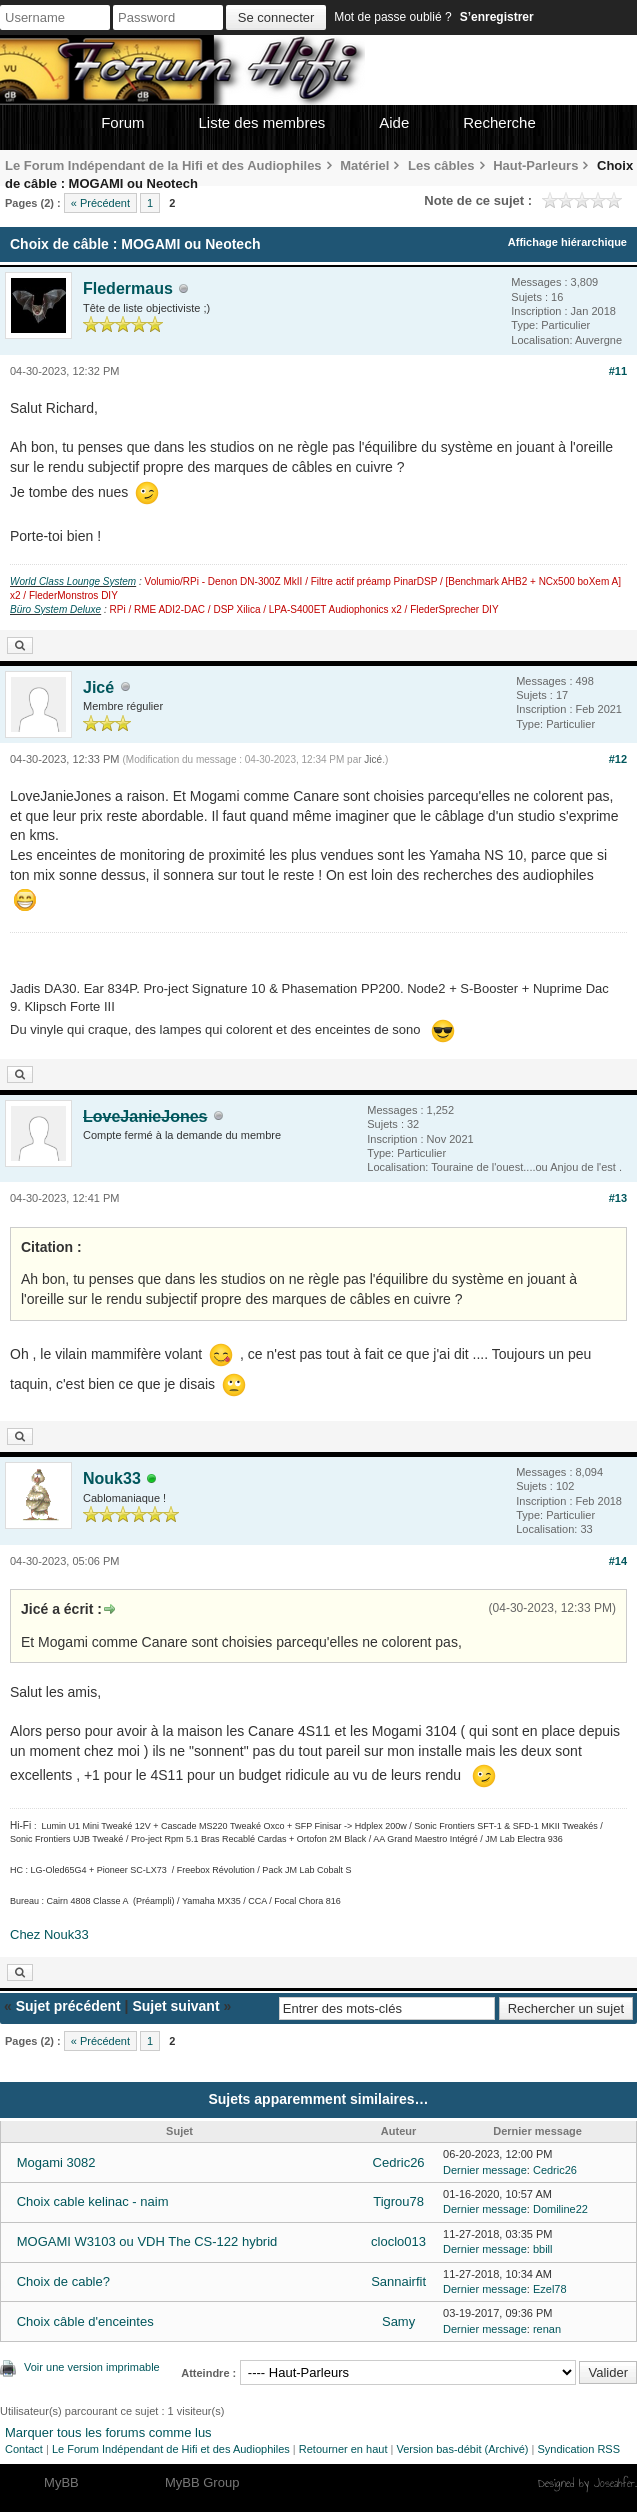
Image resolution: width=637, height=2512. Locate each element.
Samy (398, 2321)
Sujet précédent (68, 2006)
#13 (618, 1198)
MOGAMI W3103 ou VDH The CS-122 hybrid (147, 2241)
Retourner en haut (343, 2449)
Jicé (98, 687)
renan (547, 2329)
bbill (543, 2249)
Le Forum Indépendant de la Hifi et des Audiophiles (163, 165)
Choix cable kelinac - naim (93, 2201)
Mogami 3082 (56, 2162)
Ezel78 (550, 2289)
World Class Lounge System (73, 581)
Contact (24, 2449)
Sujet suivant (175, 2006)
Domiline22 (560, 2209)
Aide (394, 122)
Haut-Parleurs (535, 165)
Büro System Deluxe (55, 609)
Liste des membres (262, 122)
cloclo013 (398, 2241)
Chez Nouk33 (49, 1934)
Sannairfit (398, 2281)
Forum (122, 122)
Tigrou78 (398, 2201)
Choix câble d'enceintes (85, 2321)
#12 (618, 759)
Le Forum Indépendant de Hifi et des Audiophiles (171, 2449)
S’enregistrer (497, 17)
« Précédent (100, 203)
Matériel (364, 165)
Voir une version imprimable (92, 2367)
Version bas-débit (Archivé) (462, 2449)
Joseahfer (614, 2483)
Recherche (499, 122)
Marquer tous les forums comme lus (108, 2432)
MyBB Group (202, 2482)
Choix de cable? (63, 2281)
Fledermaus (128, 288)
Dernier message (485, 2170)
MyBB (61, 2482)
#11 (618, 371)
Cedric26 (399, 2162)
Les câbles (441, 165)
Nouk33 (112, 1478)
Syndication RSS (578, 2449)
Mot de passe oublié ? (392, 17)
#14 (618, 1561)
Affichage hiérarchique (567, 242)
